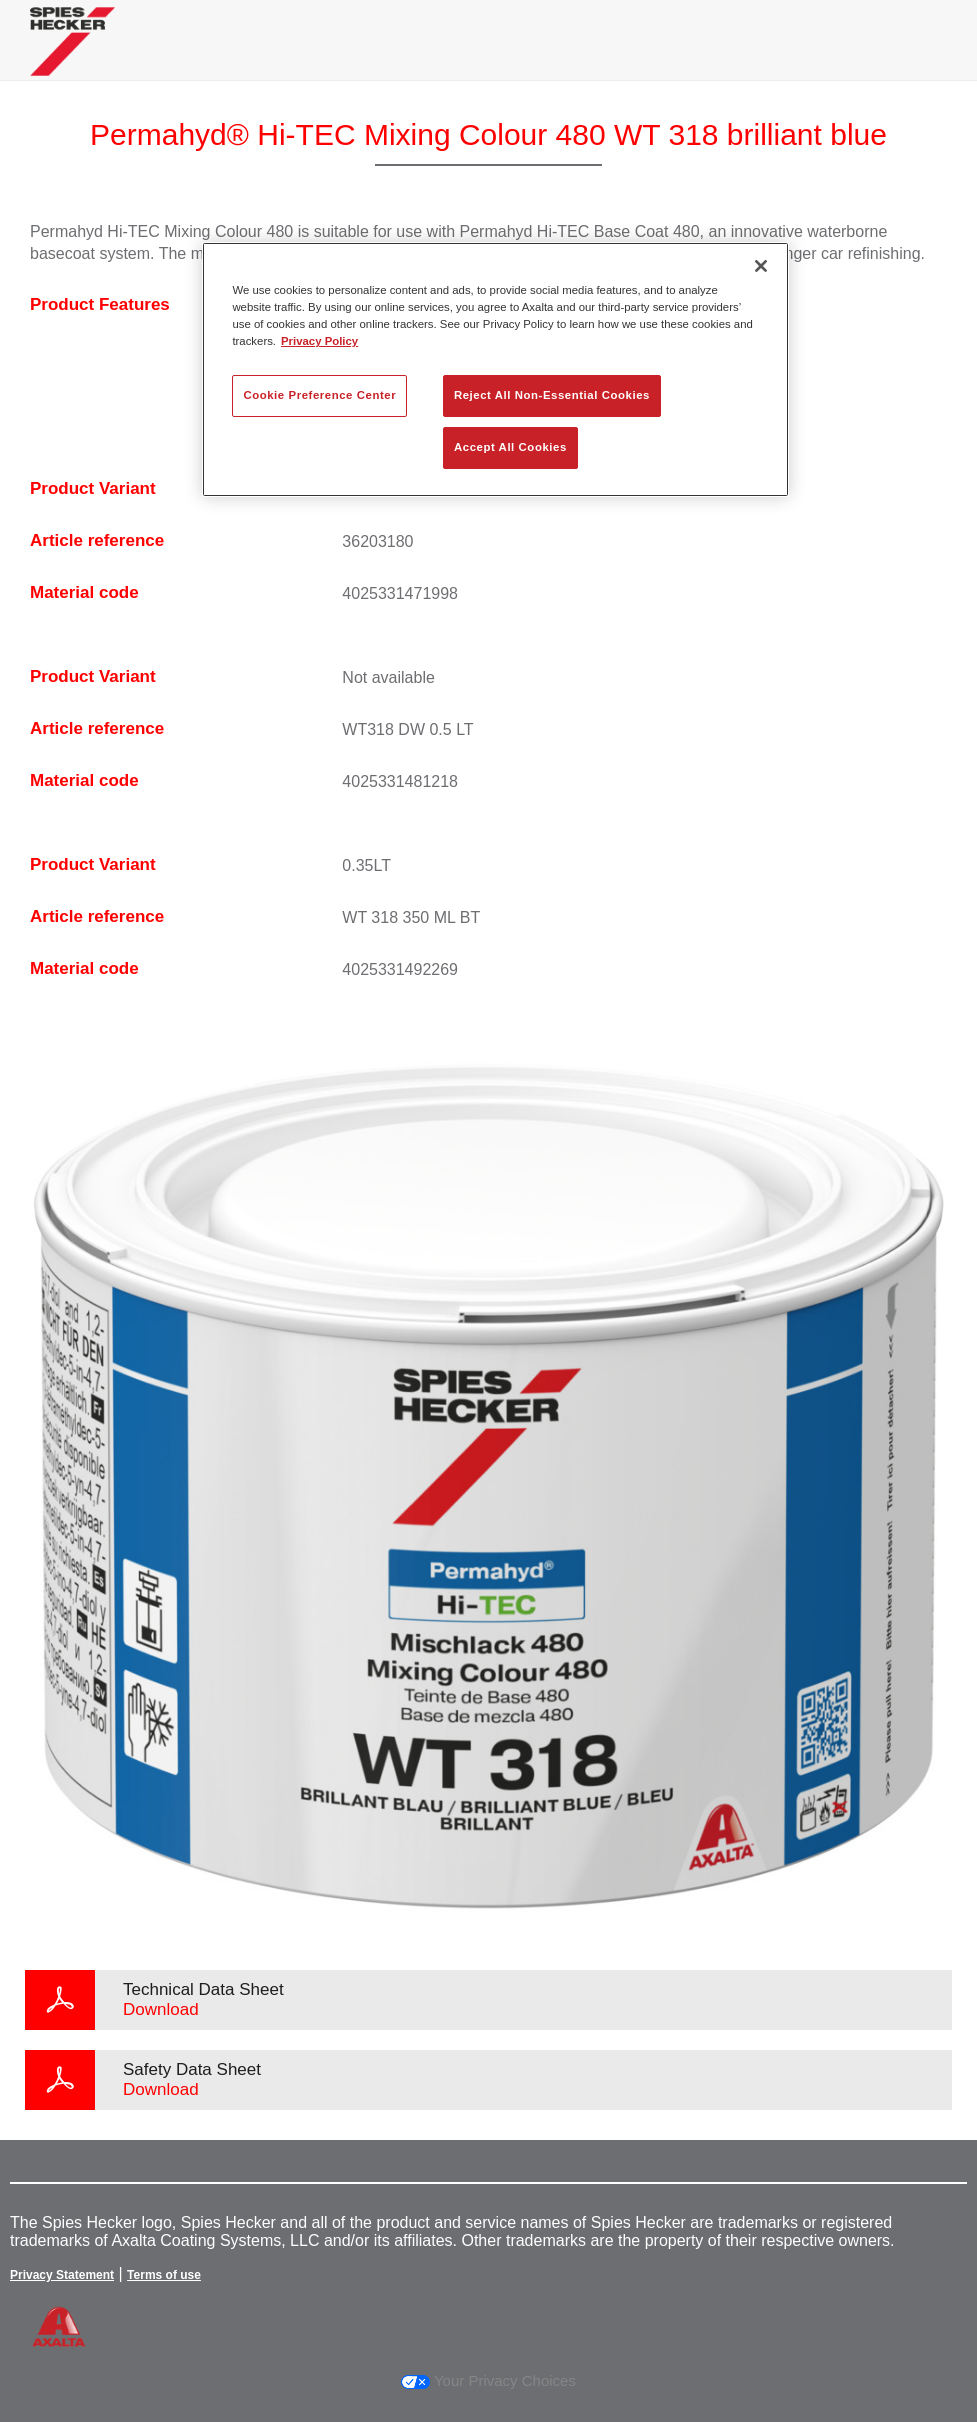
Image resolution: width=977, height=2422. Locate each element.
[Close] (761, 266)
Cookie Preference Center (319, 395)
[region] (495, 369)
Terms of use (164, 2275)
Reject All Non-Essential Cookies (552, 395)
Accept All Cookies (510, 447)
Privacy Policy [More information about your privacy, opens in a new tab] (319, 341)
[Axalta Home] (72, 56)
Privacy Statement (62, 2275)
